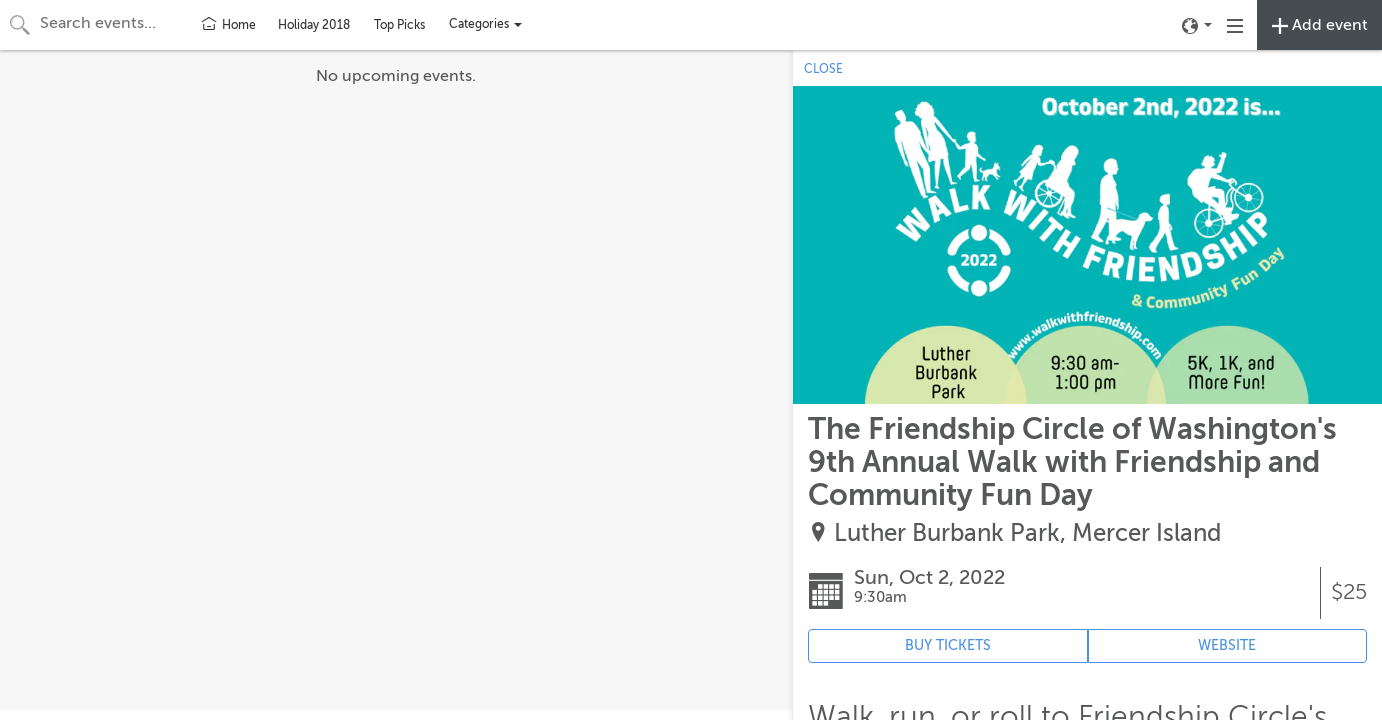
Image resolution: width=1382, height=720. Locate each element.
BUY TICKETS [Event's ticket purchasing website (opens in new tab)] (948, 645)
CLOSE (823, 69)
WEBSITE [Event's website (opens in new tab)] (1227, 645)
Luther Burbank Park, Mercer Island (1027, 533)
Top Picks (399, 25)
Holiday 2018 (314, 25)
